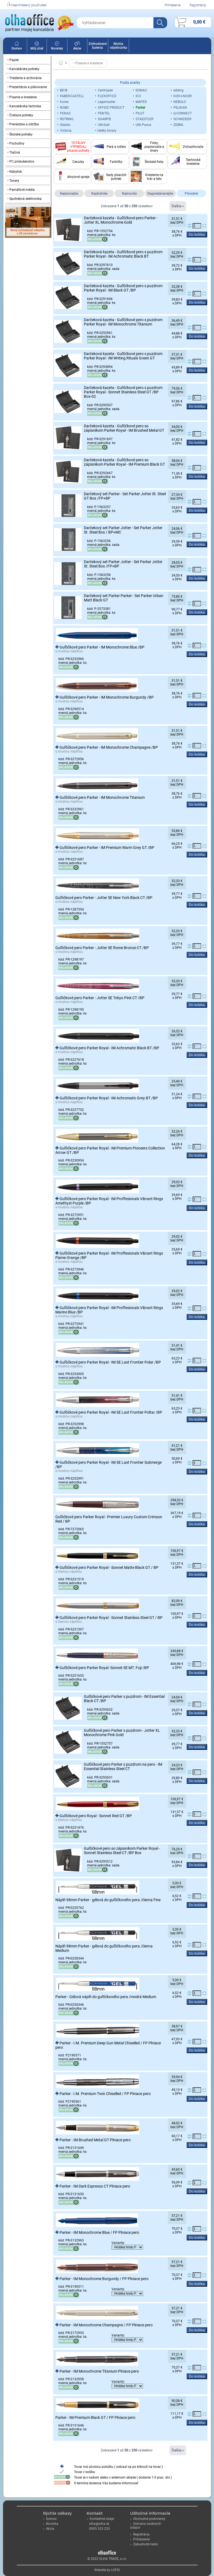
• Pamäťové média (21, 190)
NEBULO (179, 102)
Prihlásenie (173, 5)
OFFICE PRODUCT (111, 108)
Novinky (57, 46)
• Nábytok (15, 172)
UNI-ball (104, 125)
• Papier (13, 60)
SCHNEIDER (182, 119)
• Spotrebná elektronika (24, 199)
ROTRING (66, 119)
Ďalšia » (178, 206)
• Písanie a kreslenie (22, 97)
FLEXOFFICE (107, 96)
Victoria (66, 130)
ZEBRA (178, 125)
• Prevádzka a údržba (23, 124)
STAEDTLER (144, 119)
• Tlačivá (14, 152)
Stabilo (65, 125)
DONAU (141, 90)
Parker (140, 108)
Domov (17, 46)
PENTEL (104, 113)
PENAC (65, 113)
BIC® (63, 90)
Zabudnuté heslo (144, 2544)
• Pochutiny (16, 143)
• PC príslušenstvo (21, 161)
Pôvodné (191, 193)
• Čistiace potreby (20, 115)
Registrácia (198, 5)
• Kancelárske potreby (23, 69)
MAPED (141, 102)
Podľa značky (130, 83)
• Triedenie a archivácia (24, 78)
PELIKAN (180, 108)
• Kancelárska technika (24, 106)
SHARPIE (104, 119)
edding (178, 90)
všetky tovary (106, 130)
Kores (64, 102)
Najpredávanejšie (160, 193)
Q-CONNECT (182, 113)
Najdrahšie (99, 193)
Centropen (105, 90)
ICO (138, 96)
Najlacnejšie (69, 193)
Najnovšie (129, 193)
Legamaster (106, 102)
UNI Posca (143, 125)
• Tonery (13, 181)
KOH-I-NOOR (182, 96)
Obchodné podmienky (148, 2519)
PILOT (140, 113)
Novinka (50, 2524)
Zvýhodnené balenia (98, 46)
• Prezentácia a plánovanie (27, 87)
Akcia (48, 2529)
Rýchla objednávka (118, 46)
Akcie (77, 46)
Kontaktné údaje (100, 2519)
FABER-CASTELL (72, 96)
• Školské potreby (20, 134)
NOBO (64, 108)
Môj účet (36, 46)
